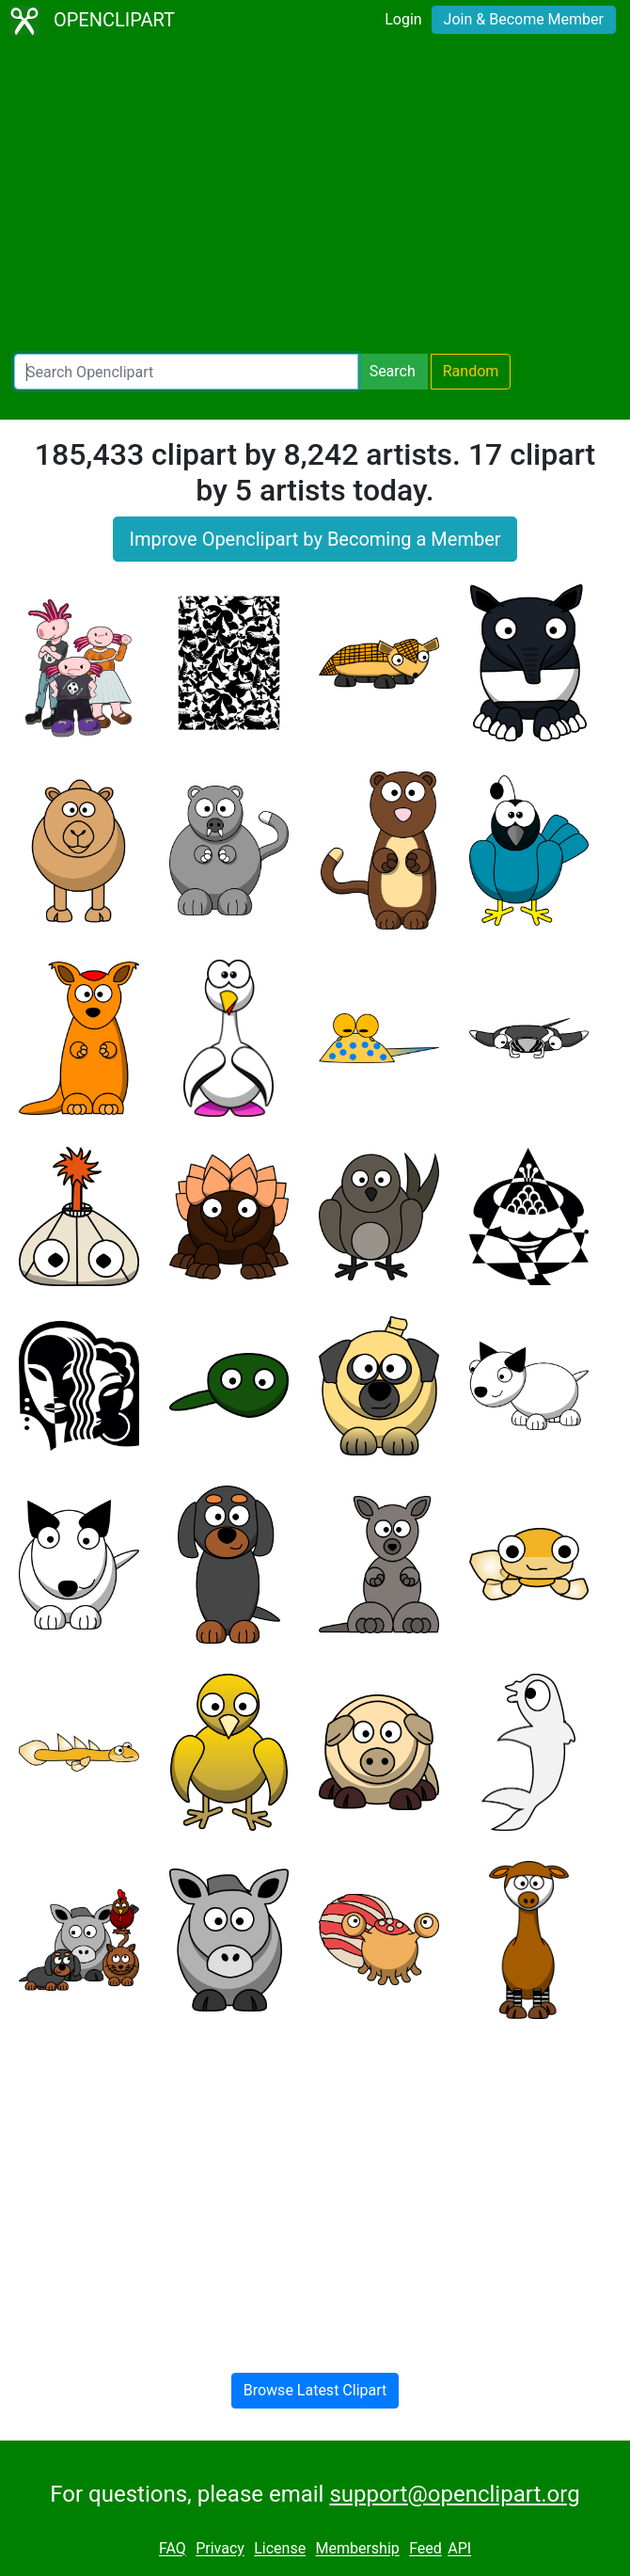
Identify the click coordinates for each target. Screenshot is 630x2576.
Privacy (220, 2549)
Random (471, 371)
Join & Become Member (524, 19)
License (280, 2549)
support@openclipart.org (454, 2494)
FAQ (172, 2549)
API (459, 2549)
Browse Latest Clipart (315, 2390)
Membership (357, 2549)
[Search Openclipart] (186, 372)
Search (393, 371)
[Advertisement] (315, 197)
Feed (425, 2549)
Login (403, 19)
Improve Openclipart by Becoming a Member (314, 539)
